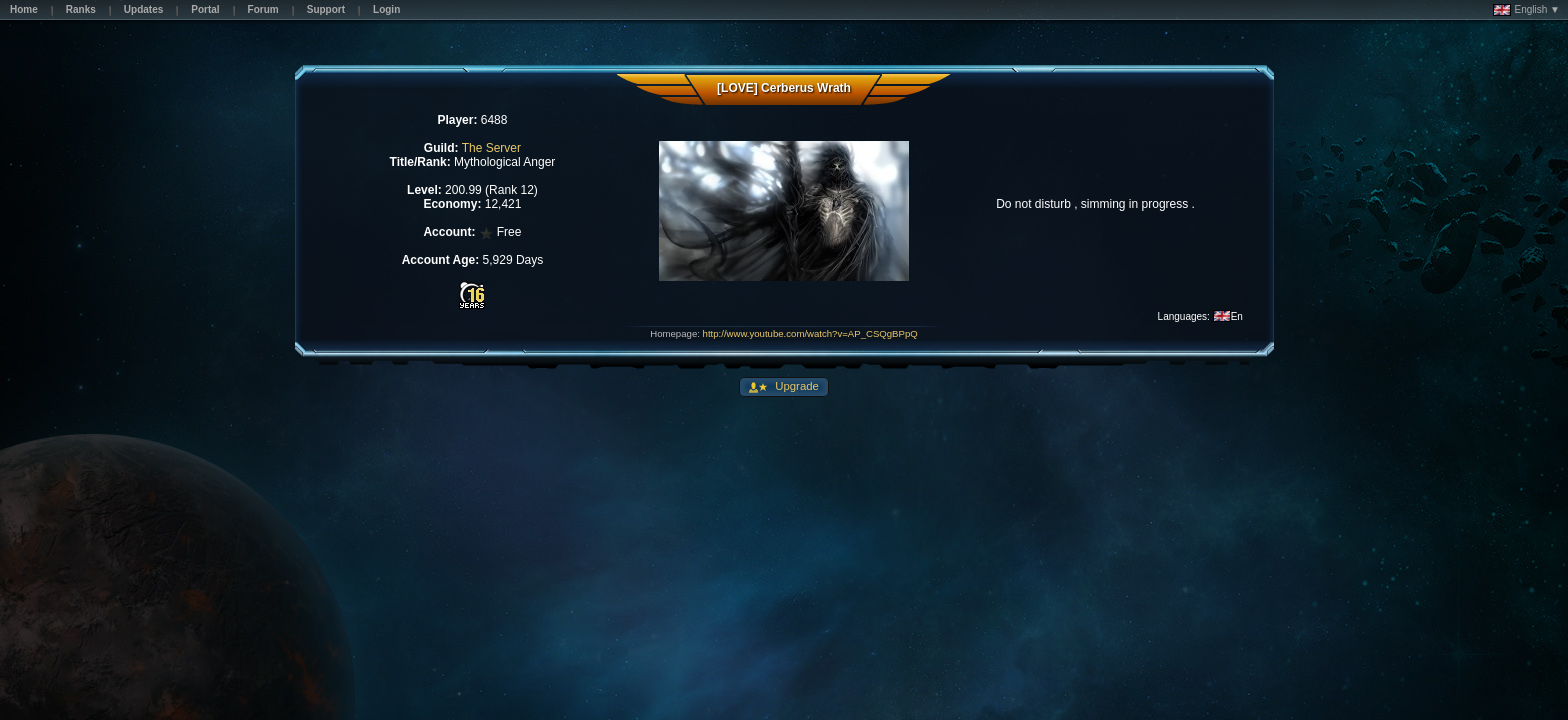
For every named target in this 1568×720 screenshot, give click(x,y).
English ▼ (1526, 10)
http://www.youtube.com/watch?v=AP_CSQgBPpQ (810, 333)
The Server (491, 148)
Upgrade (795, 386)
